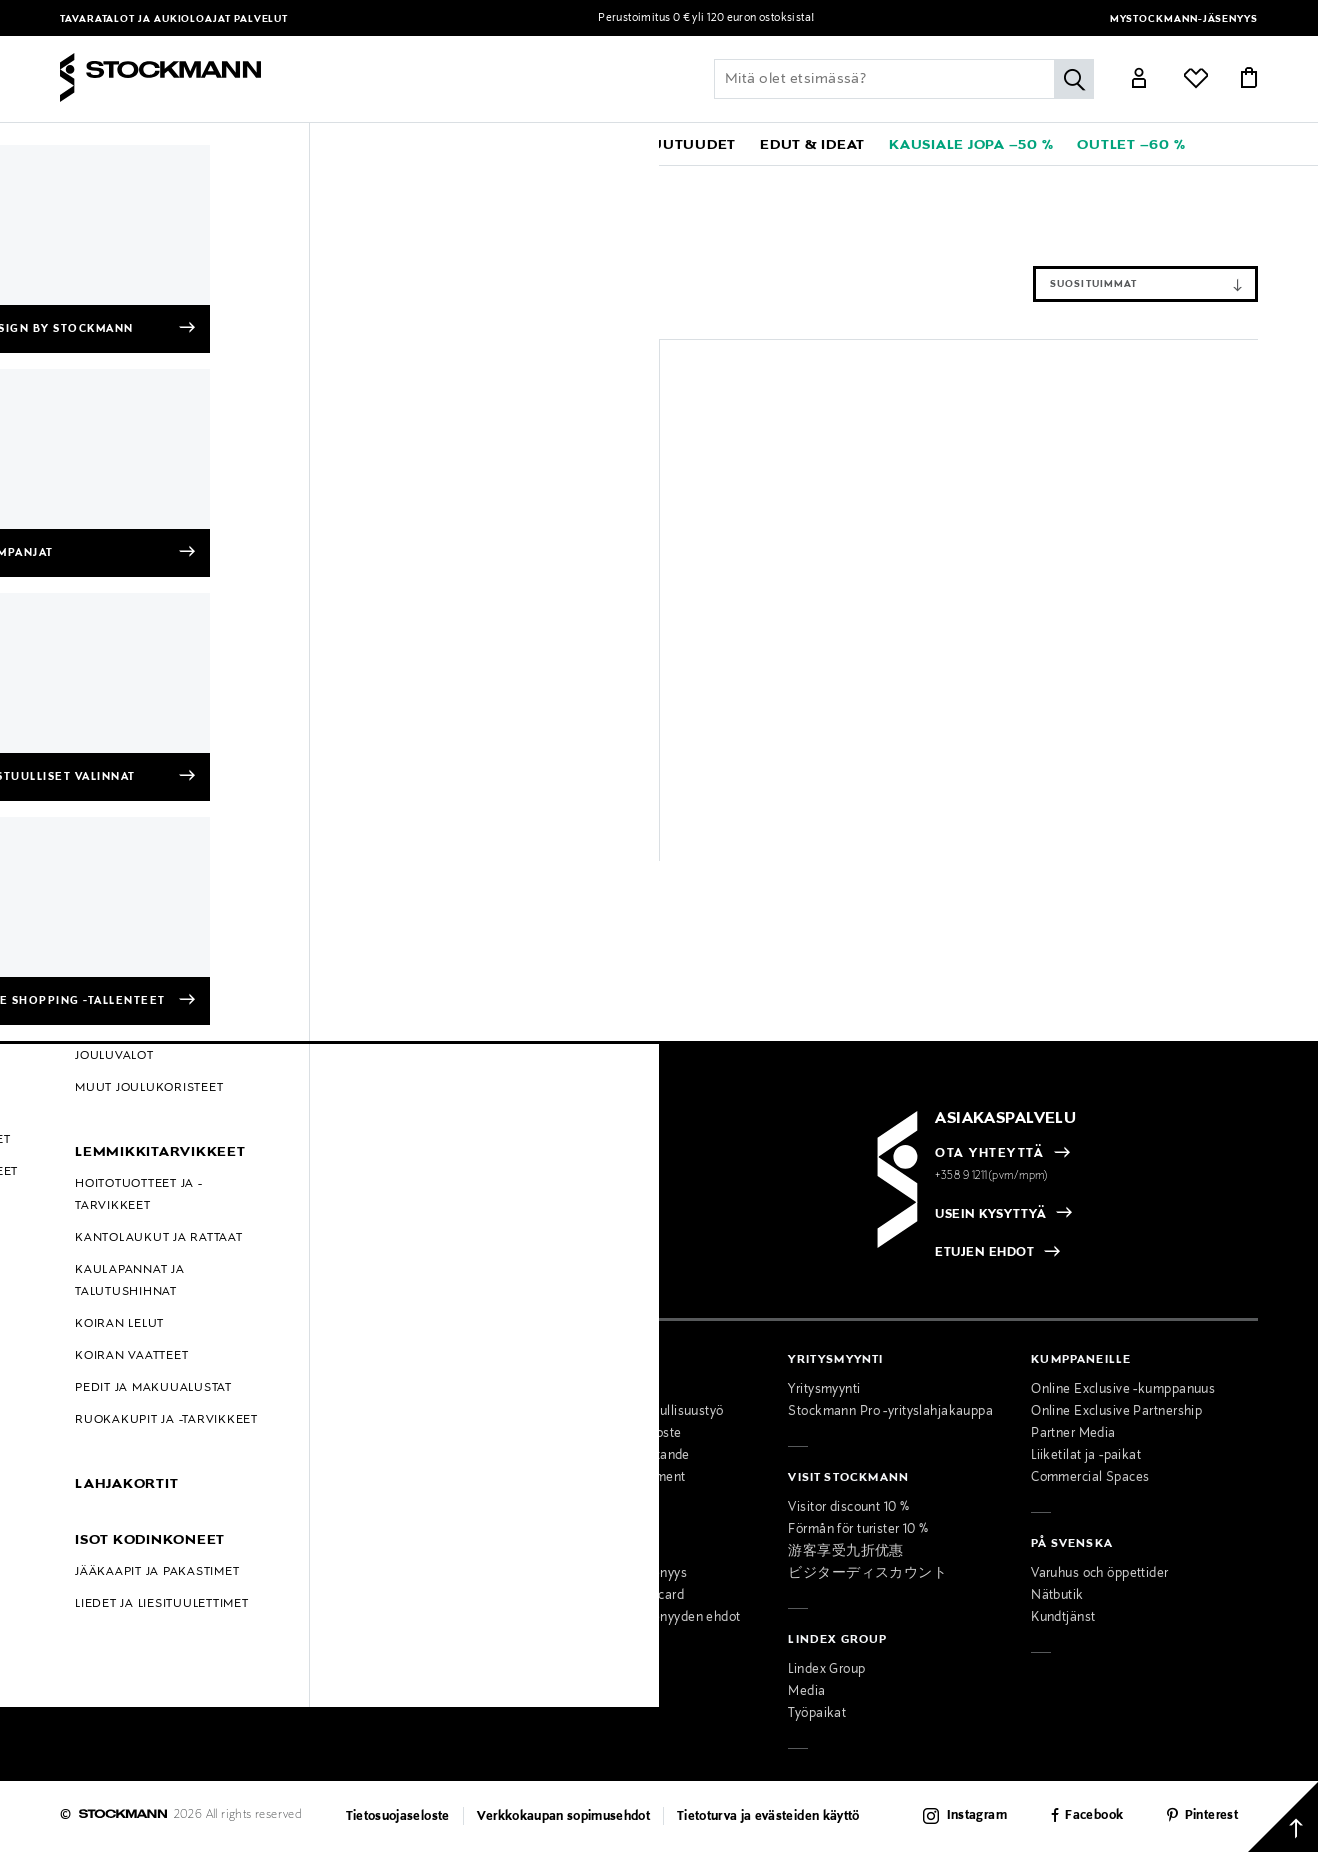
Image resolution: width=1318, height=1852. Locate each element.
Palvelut (261, 19)
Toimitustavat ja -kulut (126, 1412)
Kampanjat (92, 1522)
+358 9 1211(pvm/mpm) (992, 1176)
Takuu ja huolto (105, 1456)
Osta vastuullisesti (601, 1390)
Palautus (86, 1434)
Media (806, 1692)
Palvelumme (340, 1508)
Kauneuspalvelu (350, 1574)
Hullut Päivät (99, 1544)
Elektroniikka (275, 181)
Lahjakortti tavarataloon (373, 1640)
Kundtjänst (1063, 1618)
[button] (136, 144)
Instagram (977, 1816)
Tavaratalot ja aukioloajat (147, 19)
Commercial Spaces (1090, 1478)
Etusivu (83, 181)
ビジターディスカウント (867, 1574)
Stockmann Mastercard (615, 1596)
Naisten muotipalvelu (367, 1530)
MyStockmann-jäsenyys (1184, 19)
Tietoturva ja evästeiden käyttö (768, 1817)
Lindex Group (826, 1670)
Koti (207, 181)
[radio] (161, 1216)
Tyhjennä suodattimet (228, 227)
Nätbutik (1057, 1596)
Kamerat (355, 181)
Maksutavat (95, 1390)
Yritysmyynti (824, 1390)
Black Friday (96, 1566)
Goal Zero (150, 181)
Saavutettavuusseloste (614, 1434)
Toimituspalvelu (349, 1618)
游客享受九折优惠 (845, 1552)
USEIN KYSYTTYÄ (990, 1215)
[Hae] (1074, 79)
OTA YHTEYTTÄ (989, 1154)
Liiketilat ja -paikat (1086, 1456)
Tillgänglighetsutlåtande (618, 1456)
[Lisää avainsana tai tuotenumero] (904, 79)
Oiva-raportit (98, 1588)
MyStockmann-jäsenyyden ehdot (643, 1618)
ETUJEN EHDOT (984, 1253)
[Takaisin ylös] (1283, 1817)
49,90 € (406, 801)
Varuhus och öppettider (1099, 1574)
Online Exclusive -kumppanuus (1123, 1390)
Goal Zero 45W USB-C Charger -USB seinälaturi (488, 767)
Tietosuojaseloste (398, 1817)
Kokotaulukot (100, 1478)
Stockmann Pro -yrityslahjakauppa (890, 1412)
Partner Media (1073, 1434)
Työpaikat (817, 1714)
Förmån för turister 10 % (858, 1530)
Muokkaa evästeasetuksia (138, 1610)
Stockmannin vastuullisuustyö (635, 1412)
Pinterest (1211, 1816)
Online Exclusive (109, 1500)
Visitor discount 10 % (848, 1508)
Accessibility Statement (616, 1478)
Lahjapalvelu (340, 1596)
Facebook (1094, 1816)
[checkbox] (360, 1222)
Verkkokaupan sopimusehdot (564, 1817)
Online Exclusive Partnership (1116, 1412)
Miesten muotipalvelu (367, 1552)
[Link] (1139, 81)
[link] (583, 144)
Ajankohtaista (344, 1412)
